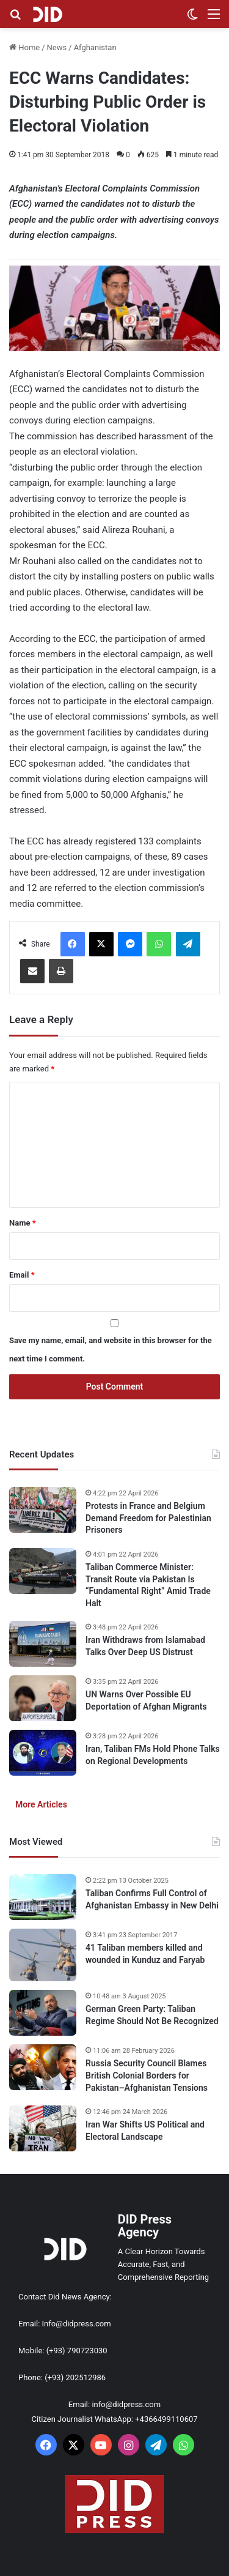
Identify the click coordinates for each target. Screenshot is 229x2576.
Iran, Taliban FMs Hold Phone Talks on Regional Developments (152, 1755)
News (57, 47)
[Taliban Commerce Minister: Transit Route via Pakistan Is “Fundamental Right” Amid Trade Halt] (42, 1571)
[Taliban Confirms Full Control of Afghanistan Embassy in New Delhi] (42, 1897)
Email (22, 1274)
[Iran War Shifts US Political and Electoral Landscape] (42, 2128)
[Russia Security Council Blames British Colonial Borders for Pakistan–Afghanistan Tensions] (42, 2067)
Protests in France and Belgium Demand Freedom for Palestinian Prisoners (148, 1518)
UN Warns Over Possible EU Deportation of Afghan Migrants (146, 1700)
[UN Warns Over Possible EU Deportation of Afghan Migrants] (42, 1698)
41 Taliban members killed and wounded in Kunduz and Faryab (145, 1954)
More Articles (41, 1804)
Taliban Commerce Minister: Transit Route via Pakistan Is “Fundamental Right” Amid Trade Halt (148, 1585)
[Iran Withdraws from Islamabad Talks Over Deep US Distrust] (42, 1644)
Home (24, 47)
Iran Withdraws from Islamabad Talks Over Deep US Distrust (145, 1646)
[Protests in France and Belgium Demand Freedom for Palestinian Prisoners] (42, 1510)
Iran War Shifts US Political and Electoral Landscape (145, 2131)
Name (22, 1222)
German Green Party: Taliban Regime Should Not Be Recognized (152, 2015)
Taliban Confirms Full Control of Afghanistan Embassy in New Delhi (152, 1899)
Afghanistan (95, 47)
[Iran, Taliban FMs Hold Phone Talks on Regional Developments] (42, 1753)
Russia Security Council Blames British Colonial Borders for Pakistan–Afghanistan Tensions (146, 2075)
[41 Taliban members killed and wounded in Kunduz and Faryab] (42, 1955)
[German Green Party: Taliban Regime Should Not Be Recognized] (42, 2013)
